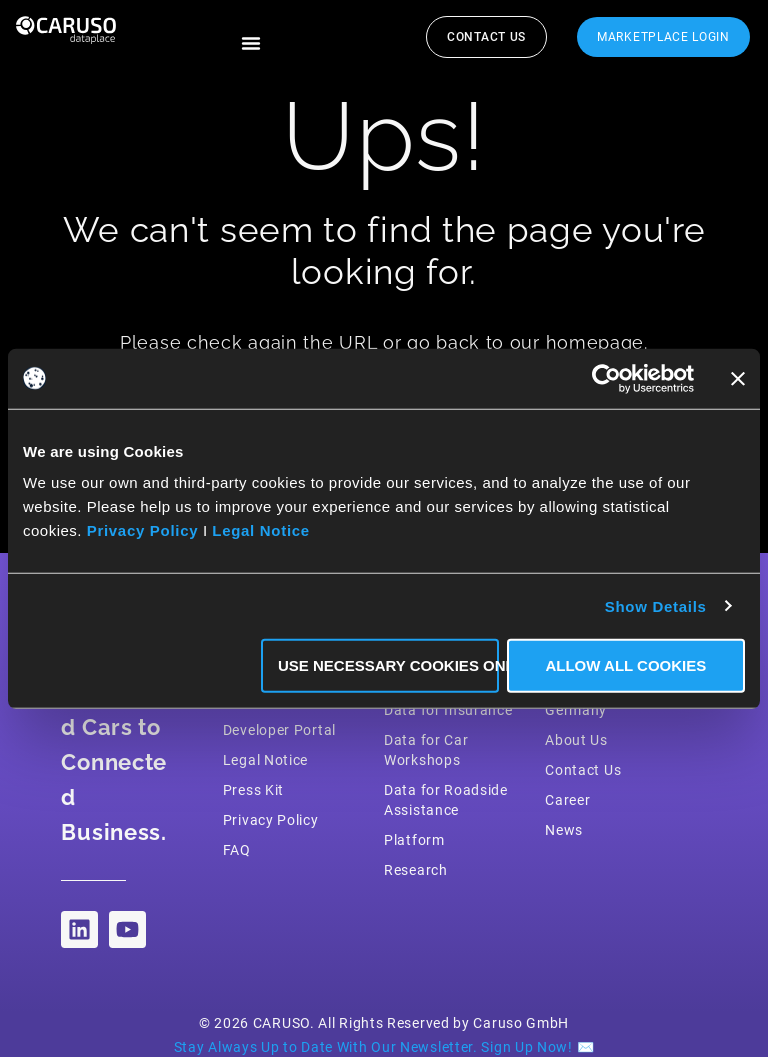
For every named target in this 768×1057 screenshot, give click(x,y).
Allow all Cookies (625, 665)
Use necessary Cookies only (388, 665)
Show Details (656, 605)
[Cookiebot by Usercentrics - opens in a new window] (606, 378)
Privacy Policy (143, 530)
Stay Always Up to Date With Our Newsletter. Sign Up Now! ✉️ (384, 1047)
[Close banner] (738, 378)
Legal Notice (261, 530)
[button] (251, 43)
